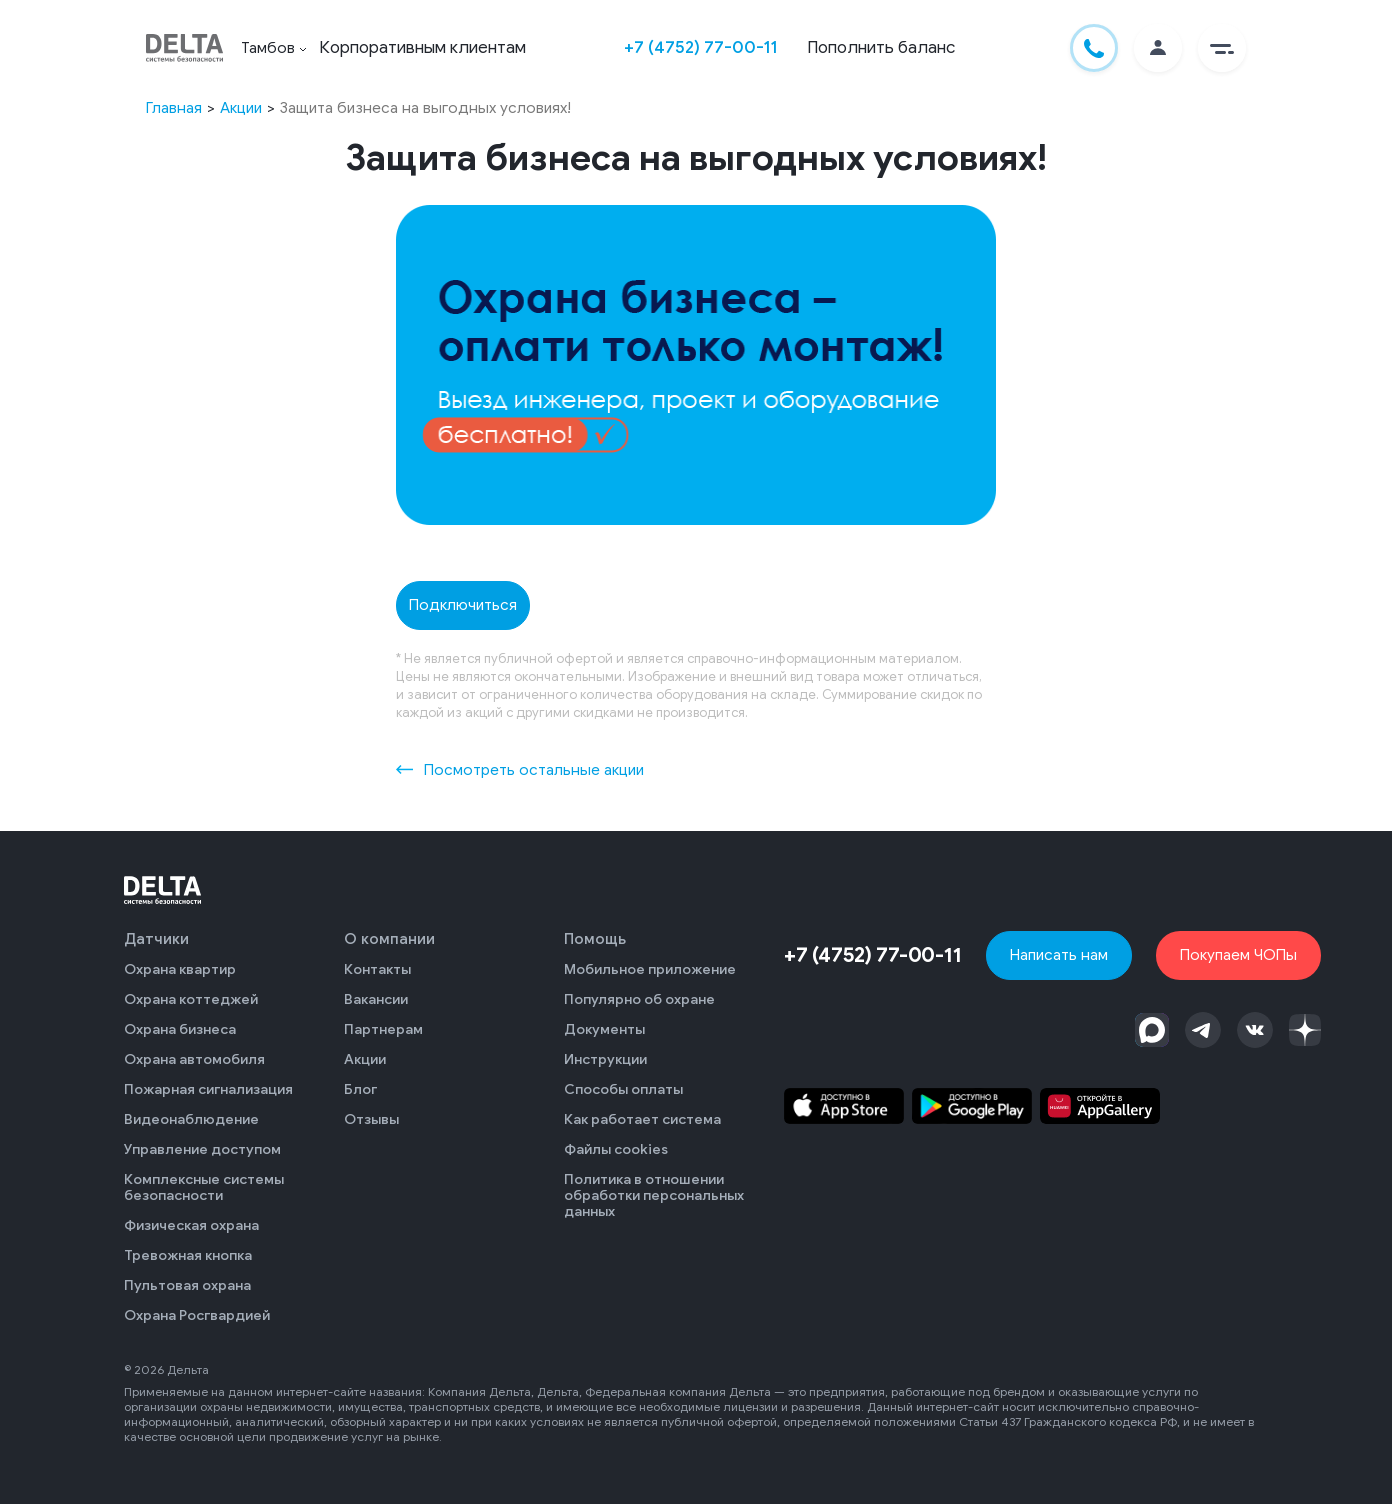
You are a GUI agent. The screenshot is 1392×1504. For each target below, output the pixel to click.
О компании (389, 939)
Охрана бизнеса (180, 1029)
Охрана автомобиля (194, 1059)
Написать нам (1059, 954)
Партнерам (383, 1029)
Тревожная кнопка (188, 1255)
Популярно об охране (639, 999)
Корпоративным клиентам (422, 47)
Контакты (377, 969)
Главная (174, 107)
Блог (360, 1089)
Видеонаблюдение (191, 1119)
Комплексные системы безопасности (204, 1187)
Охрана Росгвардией (197, 1315)
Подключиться (463, 604)
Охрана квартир (180, 969)
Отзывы (371, 1119)
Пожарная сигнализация (208, 1089)
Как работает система (642, 1119)
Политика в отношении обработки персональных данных (654, 1195)
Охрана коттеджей (191, 999)
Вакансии (376, 999)
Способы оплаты (623, 1089)
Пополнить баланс (881, 47)
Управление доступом (202, 1149)
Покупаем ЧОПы (1238, 954)
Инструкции (605, 1059)
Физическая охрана (191, 1225)
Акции (241, 107)
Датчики (156, 939)
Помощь (595, 939)
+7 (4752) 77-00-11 (700, 47)
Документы (604, 1029)
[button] (1222, 48)
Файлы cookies (616, 1149)
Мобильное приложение (650, 969)
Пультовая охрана (187, 1285)
